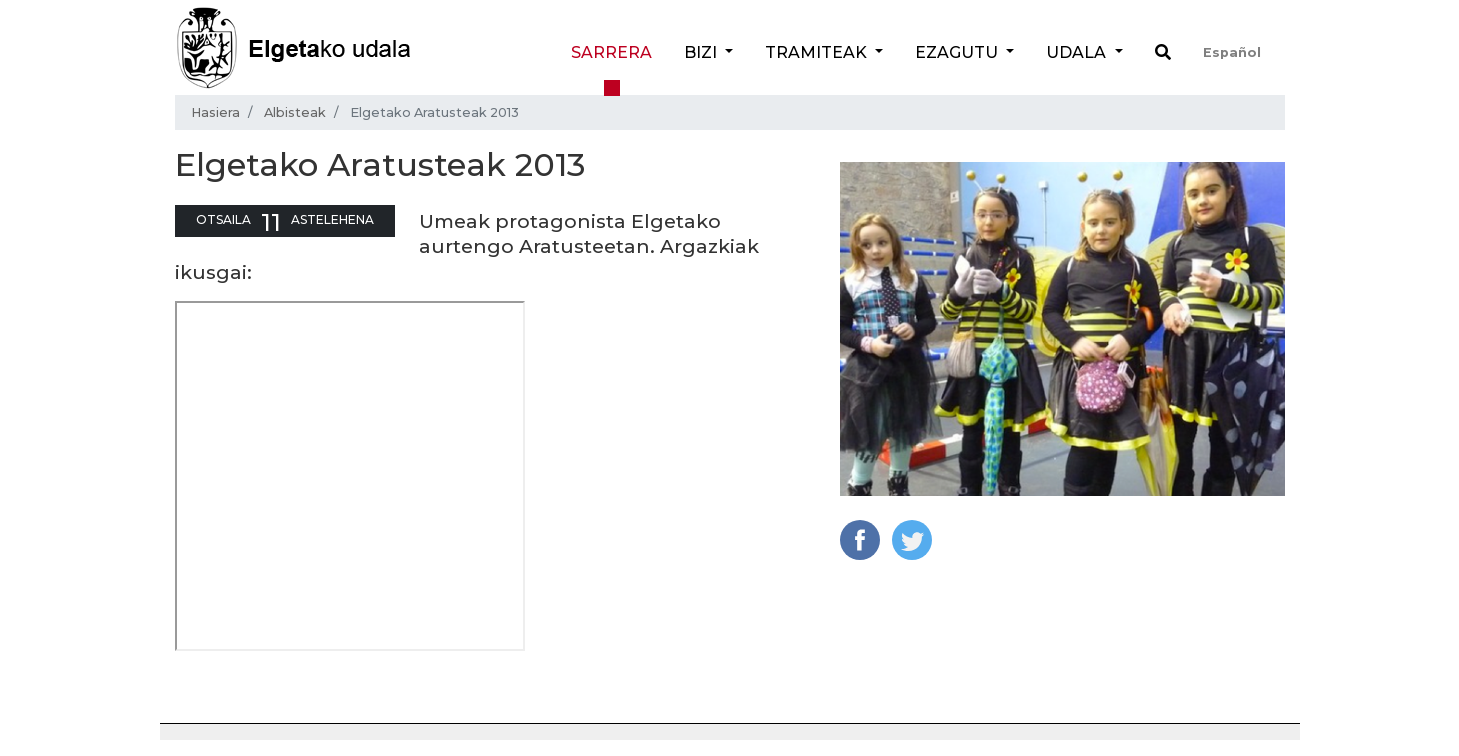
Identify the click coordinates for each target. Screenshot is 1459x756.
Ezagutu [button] (958, 52)
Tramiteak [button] (818, 52)
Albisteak (295, 112)
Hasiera (215, 112)
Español (1232, 52)
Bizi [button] (702, 52)
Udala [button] (1078, 52)
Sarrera (611, 52)
